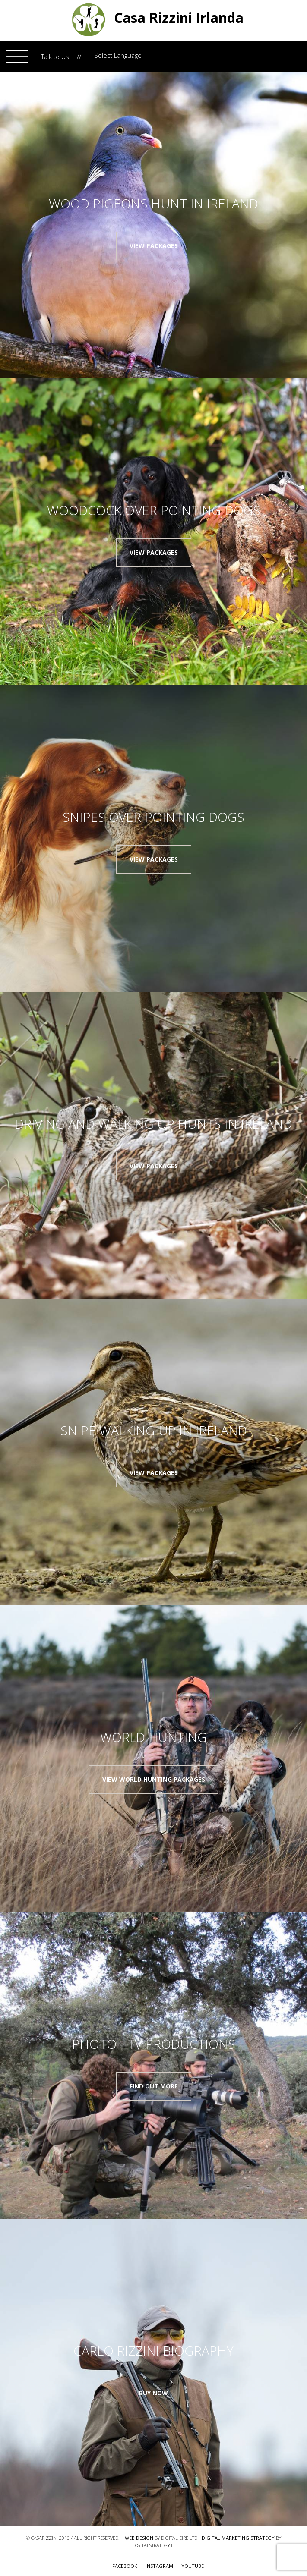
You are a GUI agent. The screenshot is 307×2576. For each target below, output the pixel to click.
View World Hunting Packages (153, 1779)
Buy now (153, 2393)
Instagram (159, 2566)
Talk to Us (55, 56)
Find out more (154, 2086)
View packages (154, 246)
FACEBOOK (124, 2566)
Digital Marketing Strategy (238, 2538)
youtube (192, 2566)
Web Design (139, 2538)
